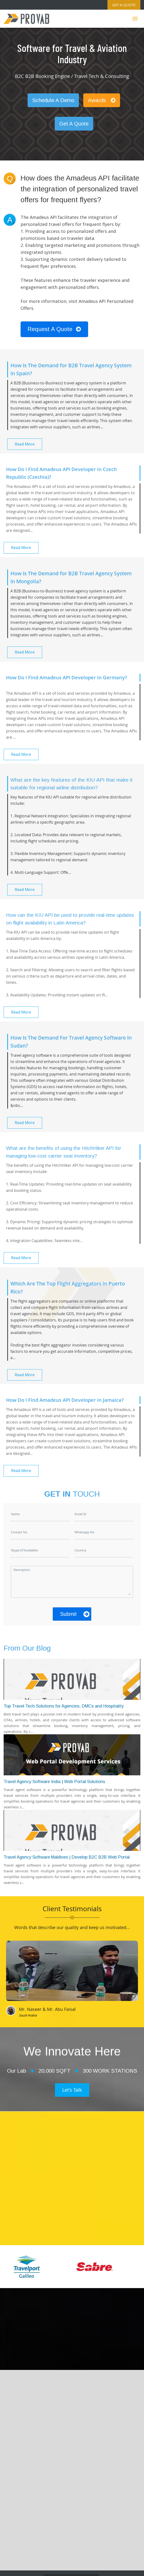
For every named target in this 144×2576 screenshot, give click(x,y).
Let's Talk (72, 2090)
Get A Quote (74, 124)
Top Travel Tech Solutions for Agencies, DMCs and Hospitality (64, 1706)
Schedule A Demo (53, 100)
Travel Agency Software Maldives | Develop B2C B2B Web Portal (67, 1857)
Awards (101, 100)
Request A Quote (55, 329)
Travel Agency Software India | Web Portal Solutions (54, 1781)
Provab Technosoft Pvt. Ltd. (54, 2562)
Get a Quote (124, 4)
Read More (25, 444)
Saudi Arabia (28, 2015)
